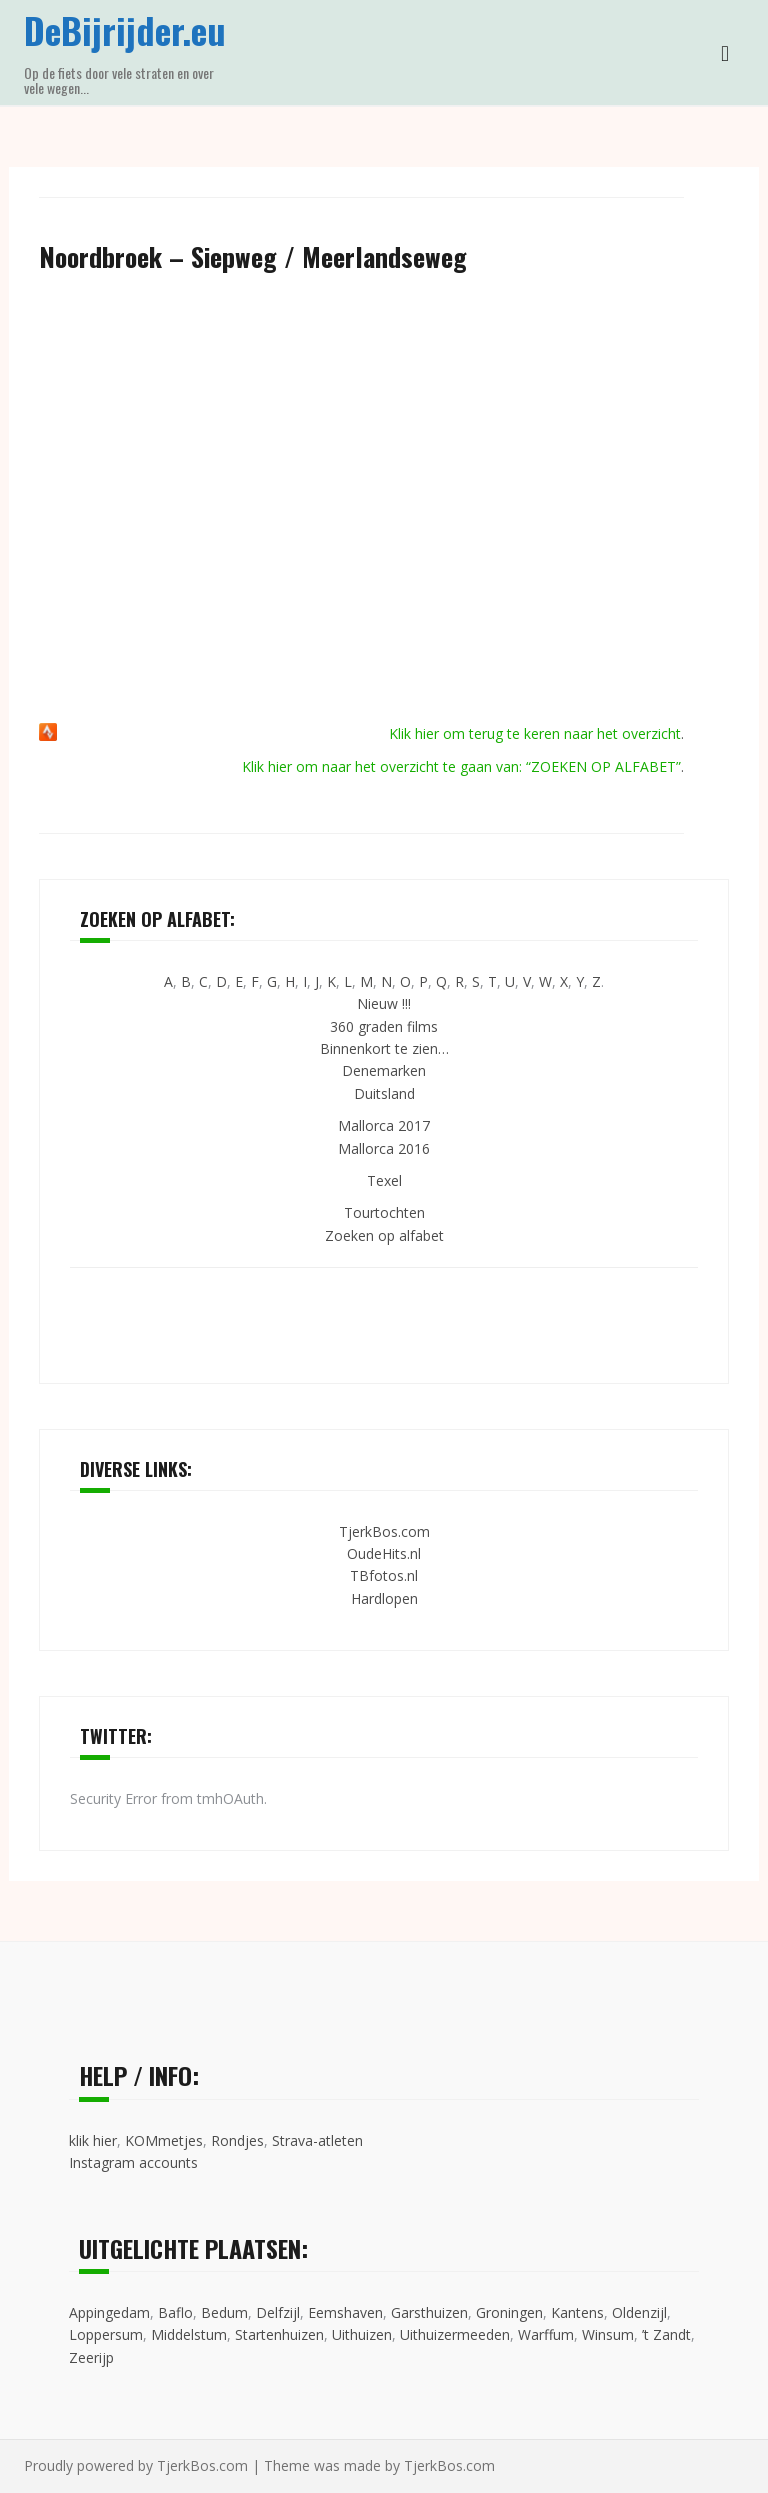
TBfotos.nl (384, 1575)
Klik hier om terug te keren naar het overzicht (535, 733)
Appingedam (109, 2312)
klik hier (93, 2140)
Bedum (224, 2312)
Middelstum (189, 2334)
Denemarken (384, 1070)
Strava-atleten (317, 2140)
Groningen (509, 2312)
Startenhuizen (279, 2334)
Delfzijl (278, 2312)
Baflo (175, 2312)
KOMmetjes (164, 2140)
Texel (384, 1180)
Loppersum (106, 2334)
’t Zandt (666, 2334)
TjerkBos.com (384, 1531)
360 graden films (384, 1026)
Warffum (546, 2334)
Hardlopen (384, 1598)
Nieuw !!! (384, 1003)
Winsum (608, 2334)
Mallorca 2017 (384, 1125)
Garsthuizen (429, 2312)
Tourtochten (384, 1212)
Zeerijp (91, 2357)
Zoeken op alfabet (384, 1235)
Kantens (577, 2312)
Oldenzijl (639, 2312)
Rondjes (237, 2140)
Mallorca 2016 (384, 1148)
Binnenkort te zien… (384, 1048)
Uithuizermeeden (455, 2334)
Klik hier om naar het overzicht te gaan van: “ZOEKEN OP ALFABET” (461, 766)
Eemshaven (345, 2312)
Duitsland (384, 1093)
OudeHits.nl (384, 1553)
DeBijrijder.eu (125, 29)
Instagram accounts (133, 2162)
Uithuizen (362, 2334)
